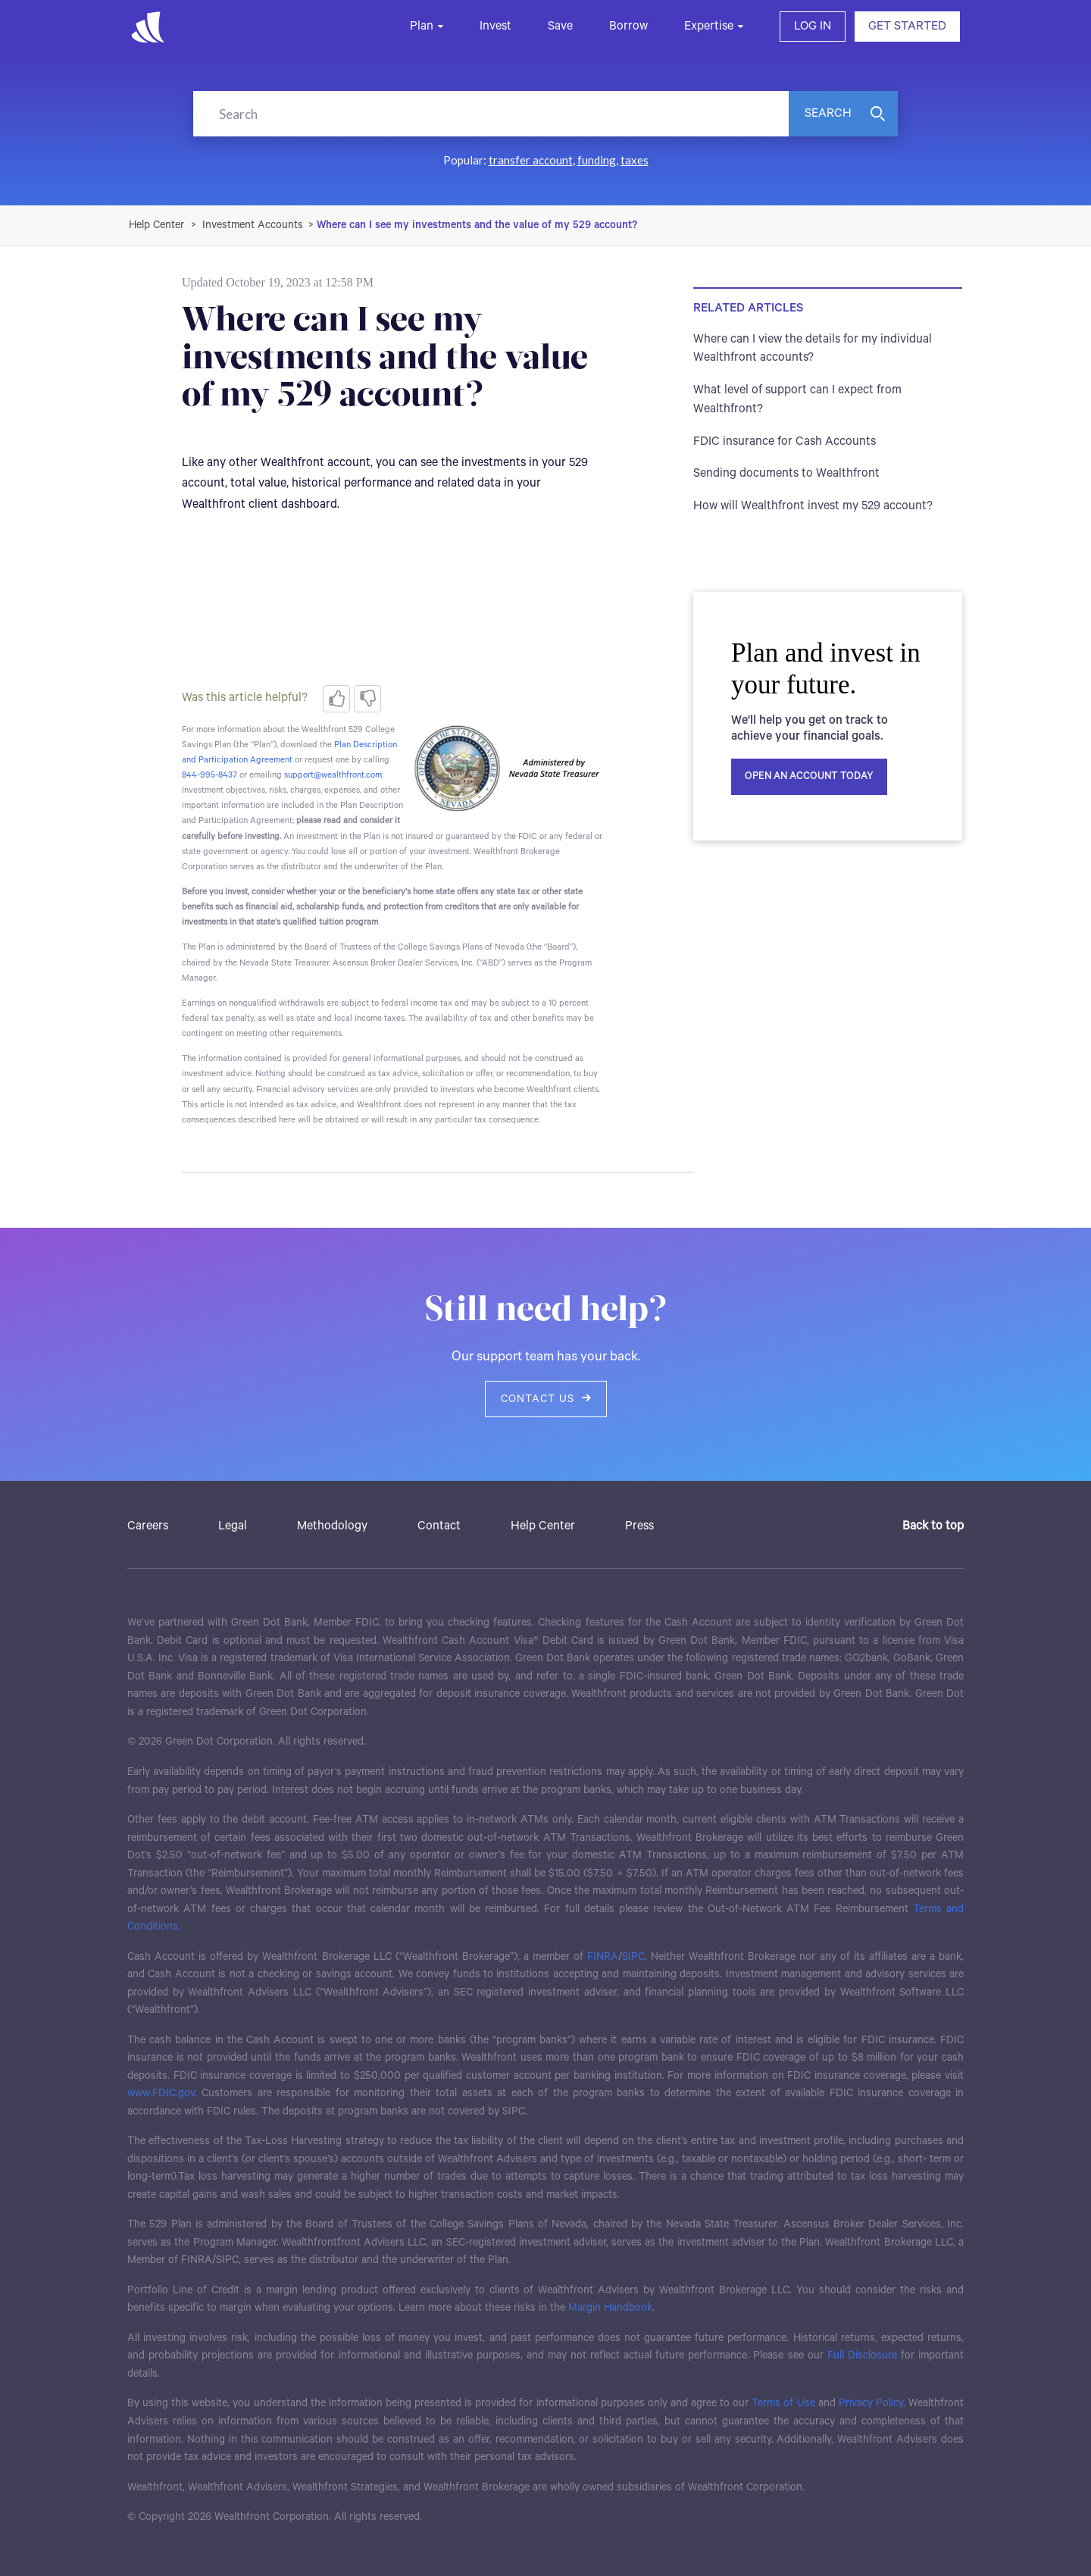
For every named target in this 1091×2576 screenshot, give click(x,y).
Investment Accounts (252, 225)
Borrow (628, 26)
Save (560, 26)
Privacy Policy (871, 2403)
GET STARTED (907, 26)
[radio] (336, 698)
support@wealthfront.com (333, 775)
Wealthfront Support (157, 225)
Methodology (332, 1526)
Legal (232, 1526)
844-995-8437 (209, 775)
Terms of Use (783, 2403)
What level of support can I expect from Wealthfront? (797, 399)
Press (639, 1526)
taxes (635, 160)
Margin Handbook (610, 2308)
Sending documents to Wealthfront (786, 473)
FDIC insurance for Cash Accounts (784, 441)
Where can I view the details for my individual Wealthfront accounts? (812, 348)
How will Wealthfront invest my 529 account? (813, 506)
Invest (495, 26)
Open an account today (809, 776)
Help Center (543, 1526)
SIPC (633, 1957)
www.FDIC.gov (161, 2093)
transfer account (531, 160)
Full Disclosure (862, 2355)
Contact (439, 1526)
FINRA (602, 1957)
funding (596, 160)
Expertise (708, 26)
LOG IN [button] (812, 26)
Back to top (933, 1526)
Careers (147, 1526)
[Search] (491, 113)
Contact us (546, 1399)
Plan (421, 26)
